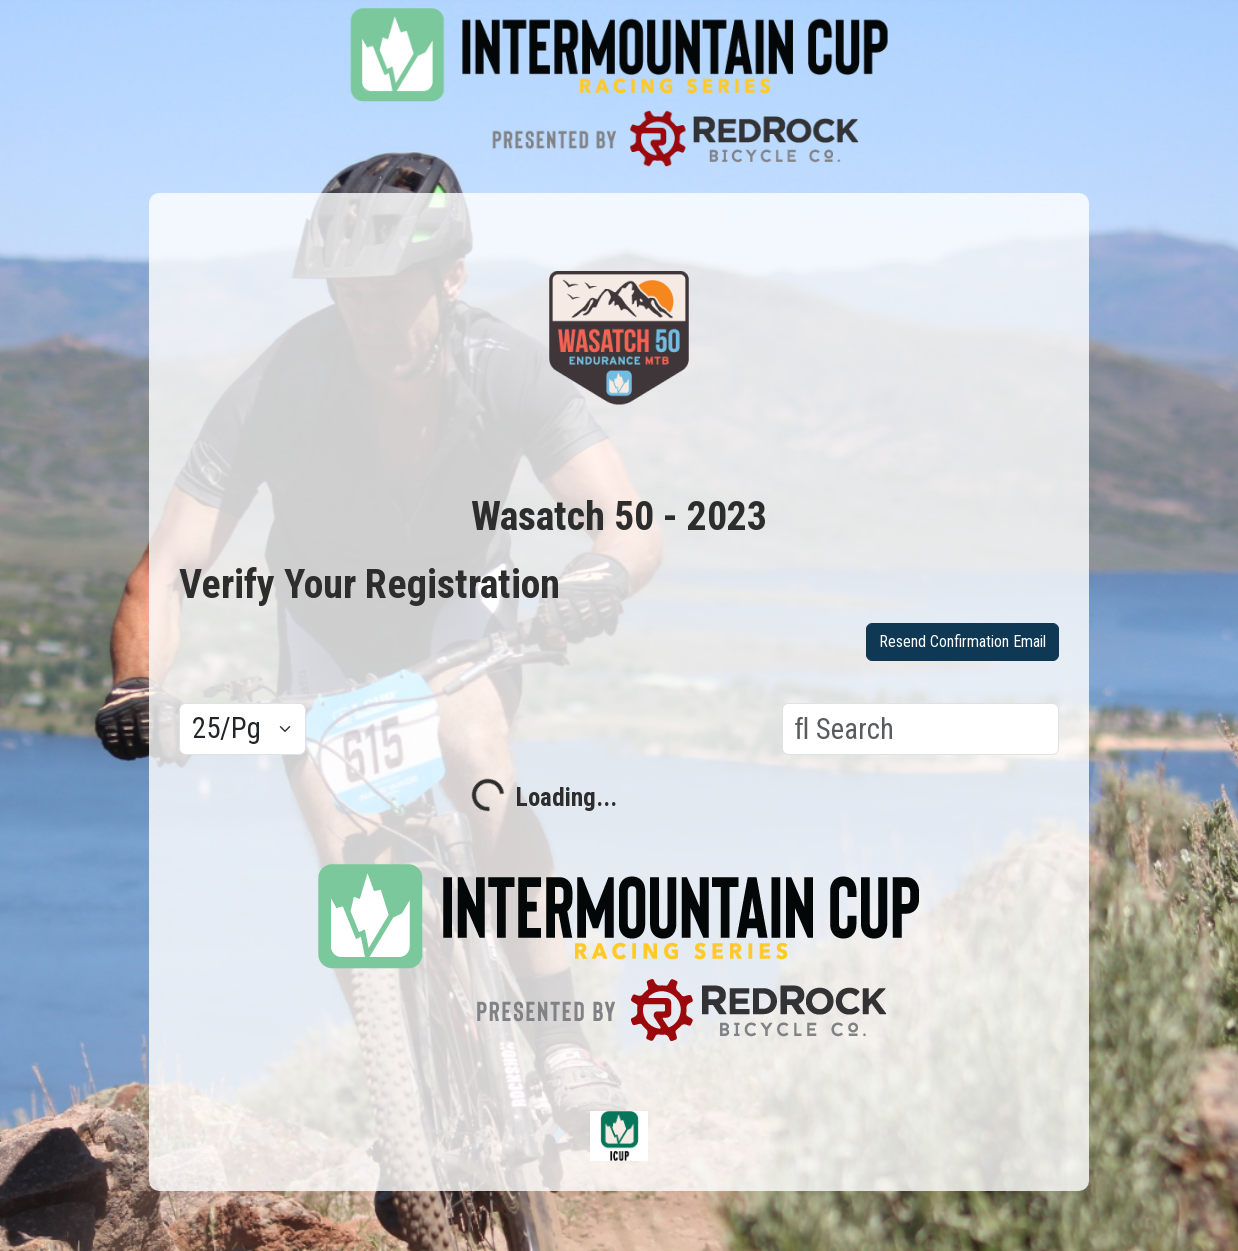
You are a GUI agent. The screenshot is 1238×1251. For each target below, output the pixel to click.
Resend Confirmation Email (962, 641)
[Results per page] (242, 729)
